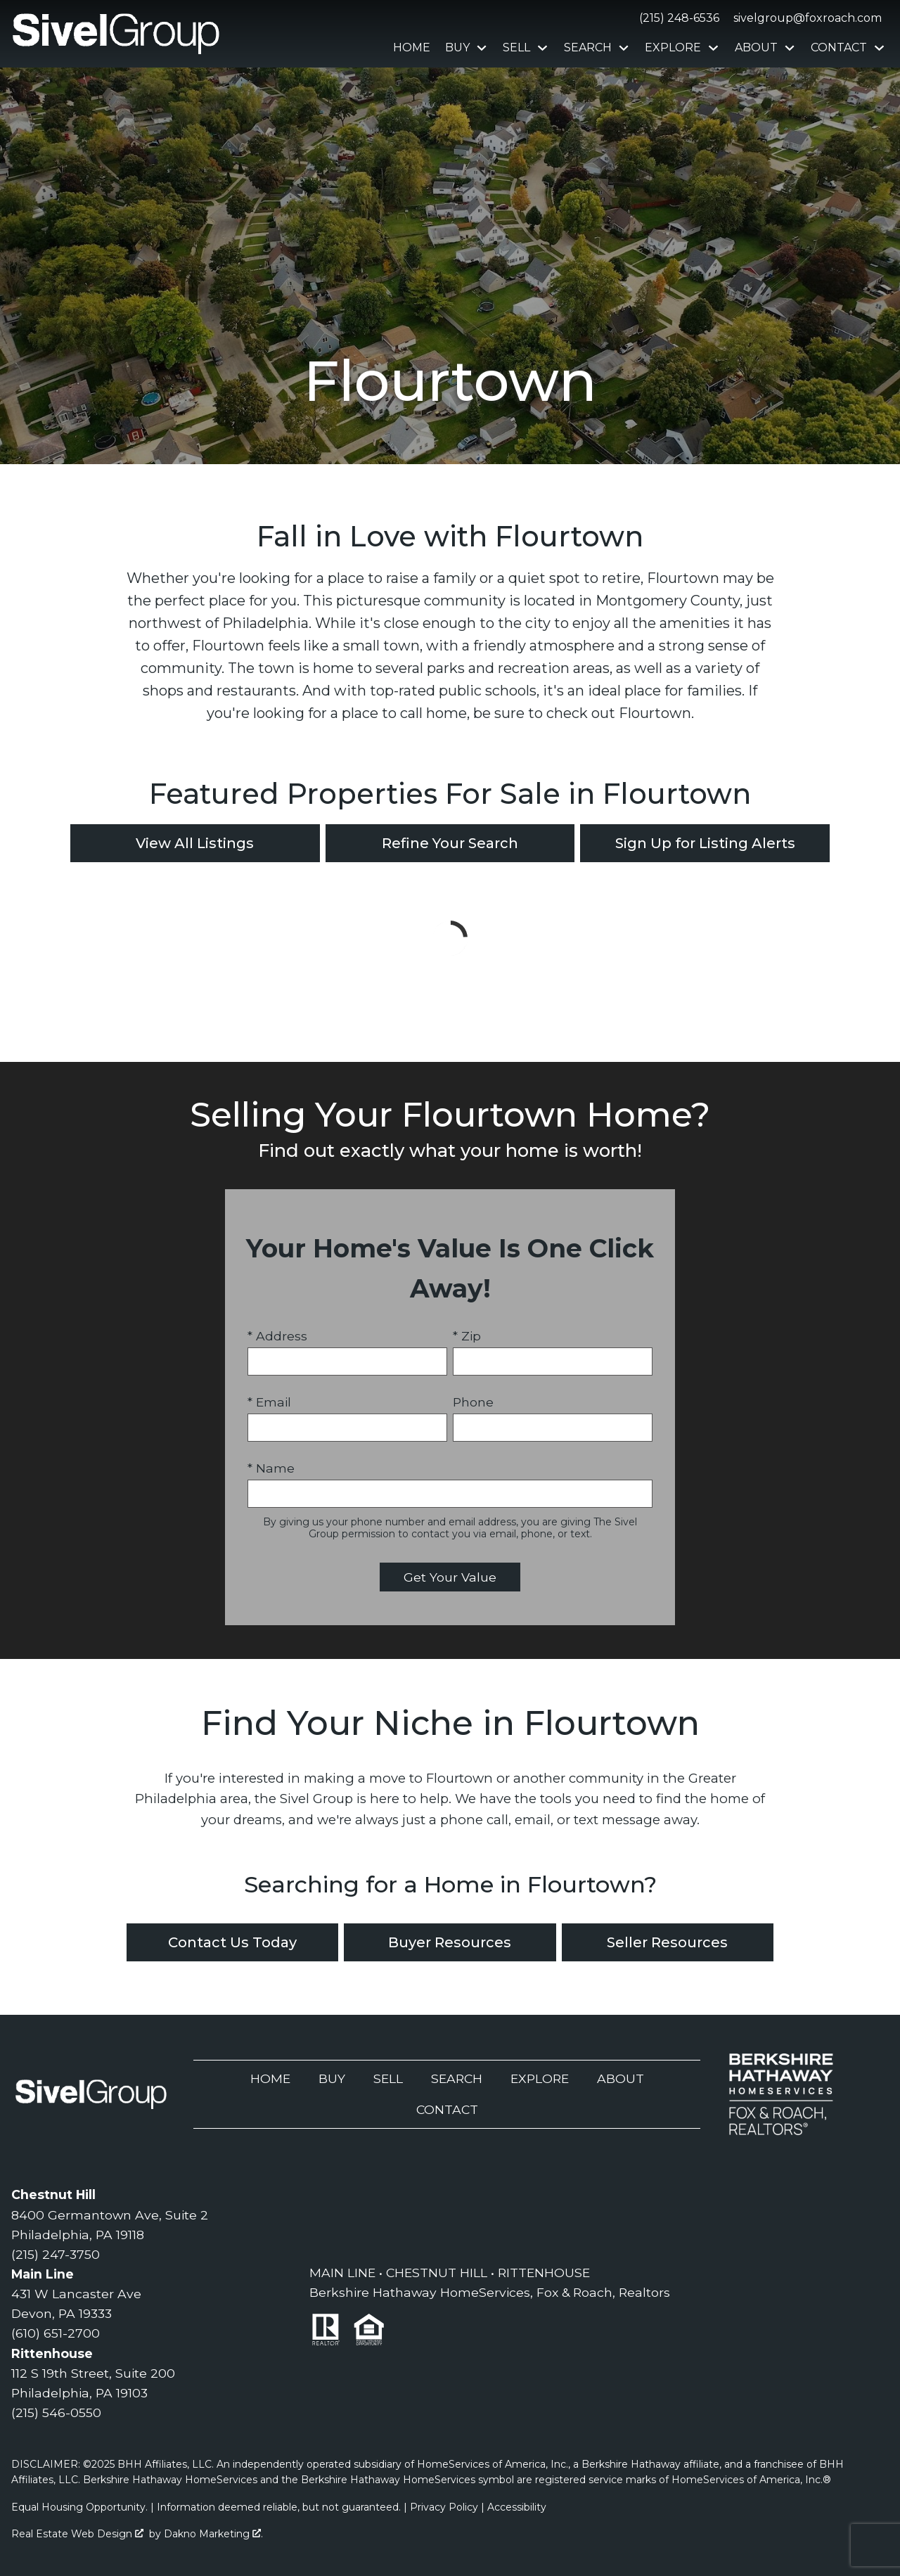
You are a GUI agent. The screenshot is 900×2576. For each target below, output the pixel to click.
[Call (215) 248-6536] (676, 18)
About (620, 2078)
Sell (388, 2078)
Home (411, 47)
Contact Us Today (232, 1942)
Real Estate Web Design (77, 2533)
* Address (277, 1335)
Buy (332, 2078)
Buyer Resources (449, 1942)
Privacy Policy (444, 2507)
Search (456, 2078)
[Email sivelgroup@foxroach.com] (805, 18)
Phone (473, 1402)
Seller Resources (667, 1942)
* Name (271, 1468)
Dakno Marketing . (213, 2533)
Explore (539, 2078)
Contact (447, 2109)
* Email (269, 1402)
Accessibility (516, 2507)
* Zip (467, 1335)
